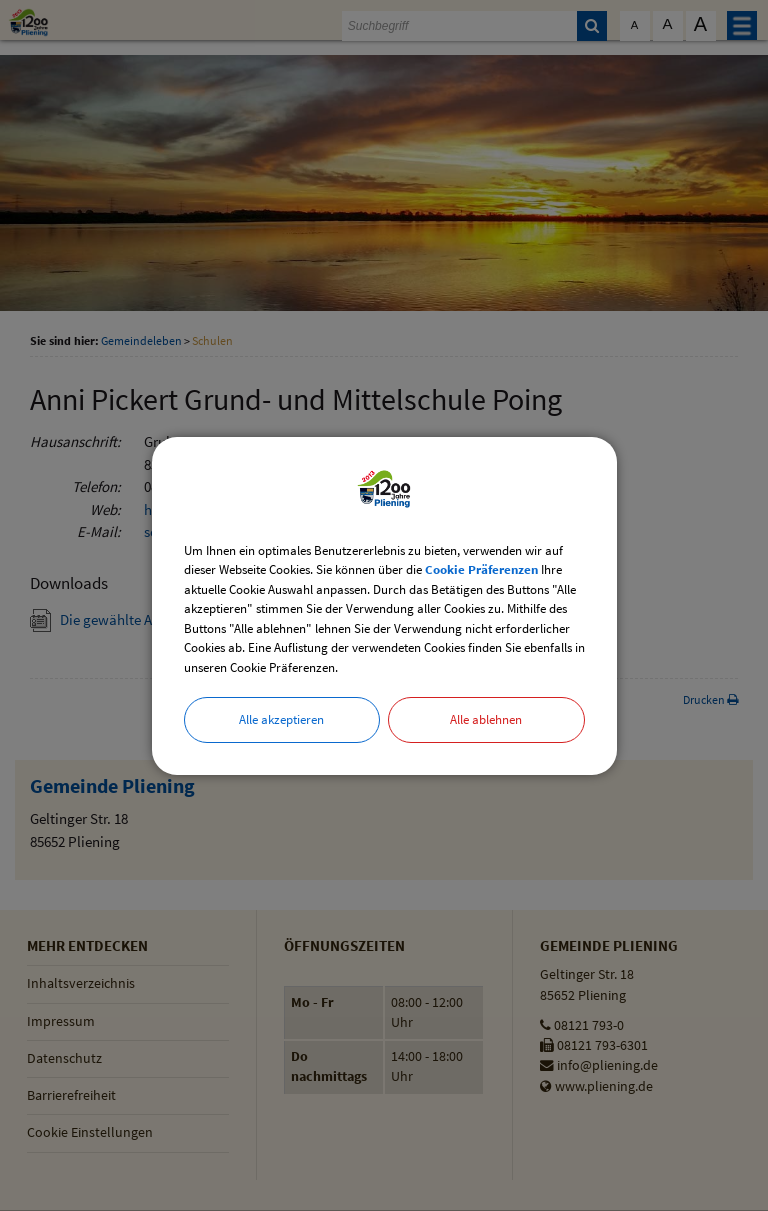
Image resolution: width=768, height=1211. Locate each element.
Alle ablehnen (486, 719)
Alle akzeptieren (281, 719)
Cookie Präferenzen (481, 569)
